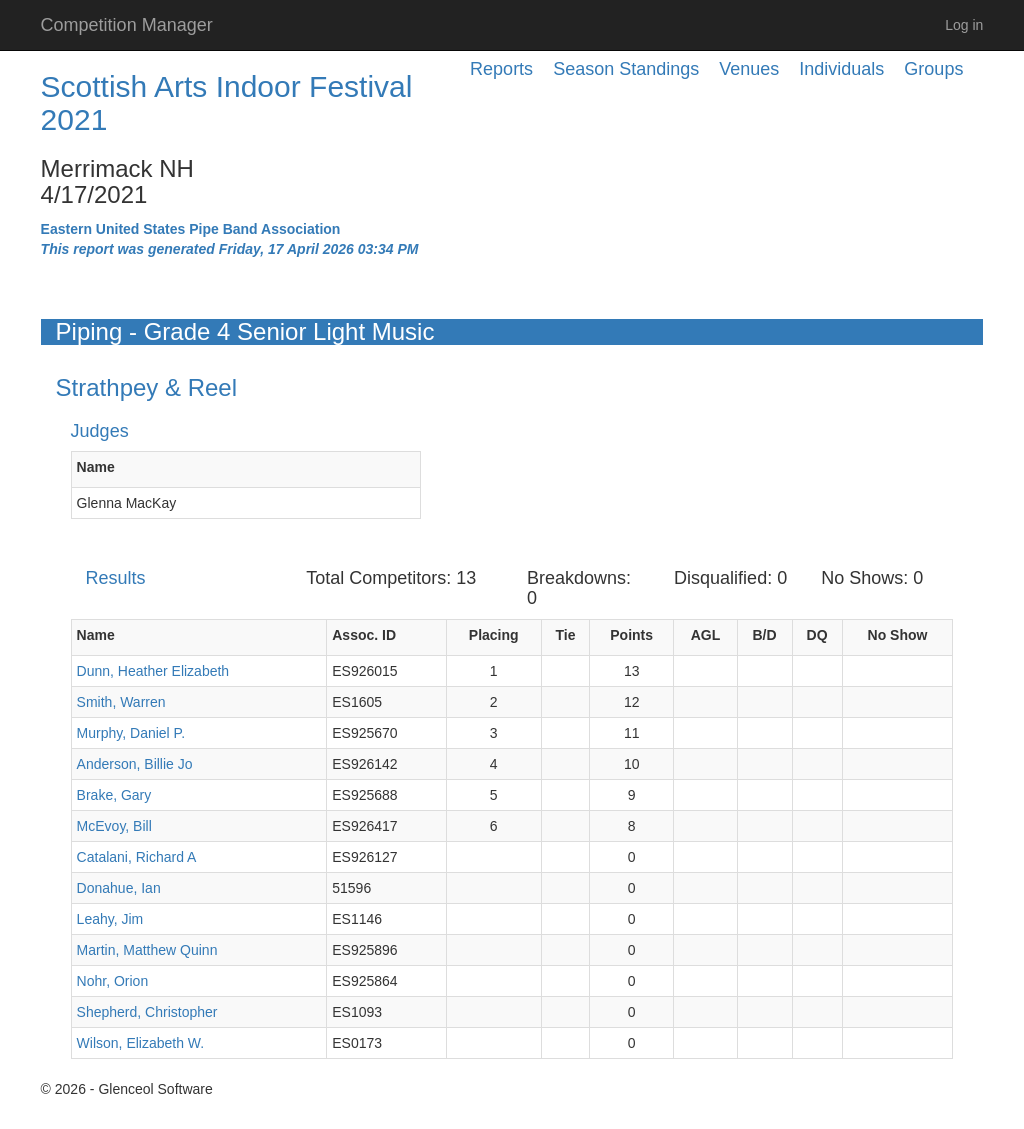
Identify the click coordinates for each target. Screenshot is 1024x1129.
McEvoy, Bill (114, 826)
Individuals (841, 69)
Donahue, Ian (119, 888)
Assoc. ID (364, 635)
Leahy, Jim (110, 919)
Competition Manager (127, 25)
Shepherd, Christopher (147, 1012)
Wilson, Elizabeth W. (141, 1043)
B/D (765, 635)
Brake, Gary (114, 795)
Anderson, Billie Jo (135, 764)
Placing (494, 635)
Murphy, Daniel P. (131, 733)
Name (96, 467)
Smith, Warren (121, 702)
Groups (933, 69)
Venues (749, 69)
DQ (817, 635)
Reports (501, 69)
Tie (565, 635)
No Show (898, 635)
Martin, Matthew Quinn (147, 950)
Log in (964, 25)
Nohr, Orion (113, 981)
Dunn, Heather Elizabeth (153, 671)
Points (631, 635)
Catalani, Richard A (137, 857)
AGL (706, 635)
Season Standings (626, 69)
